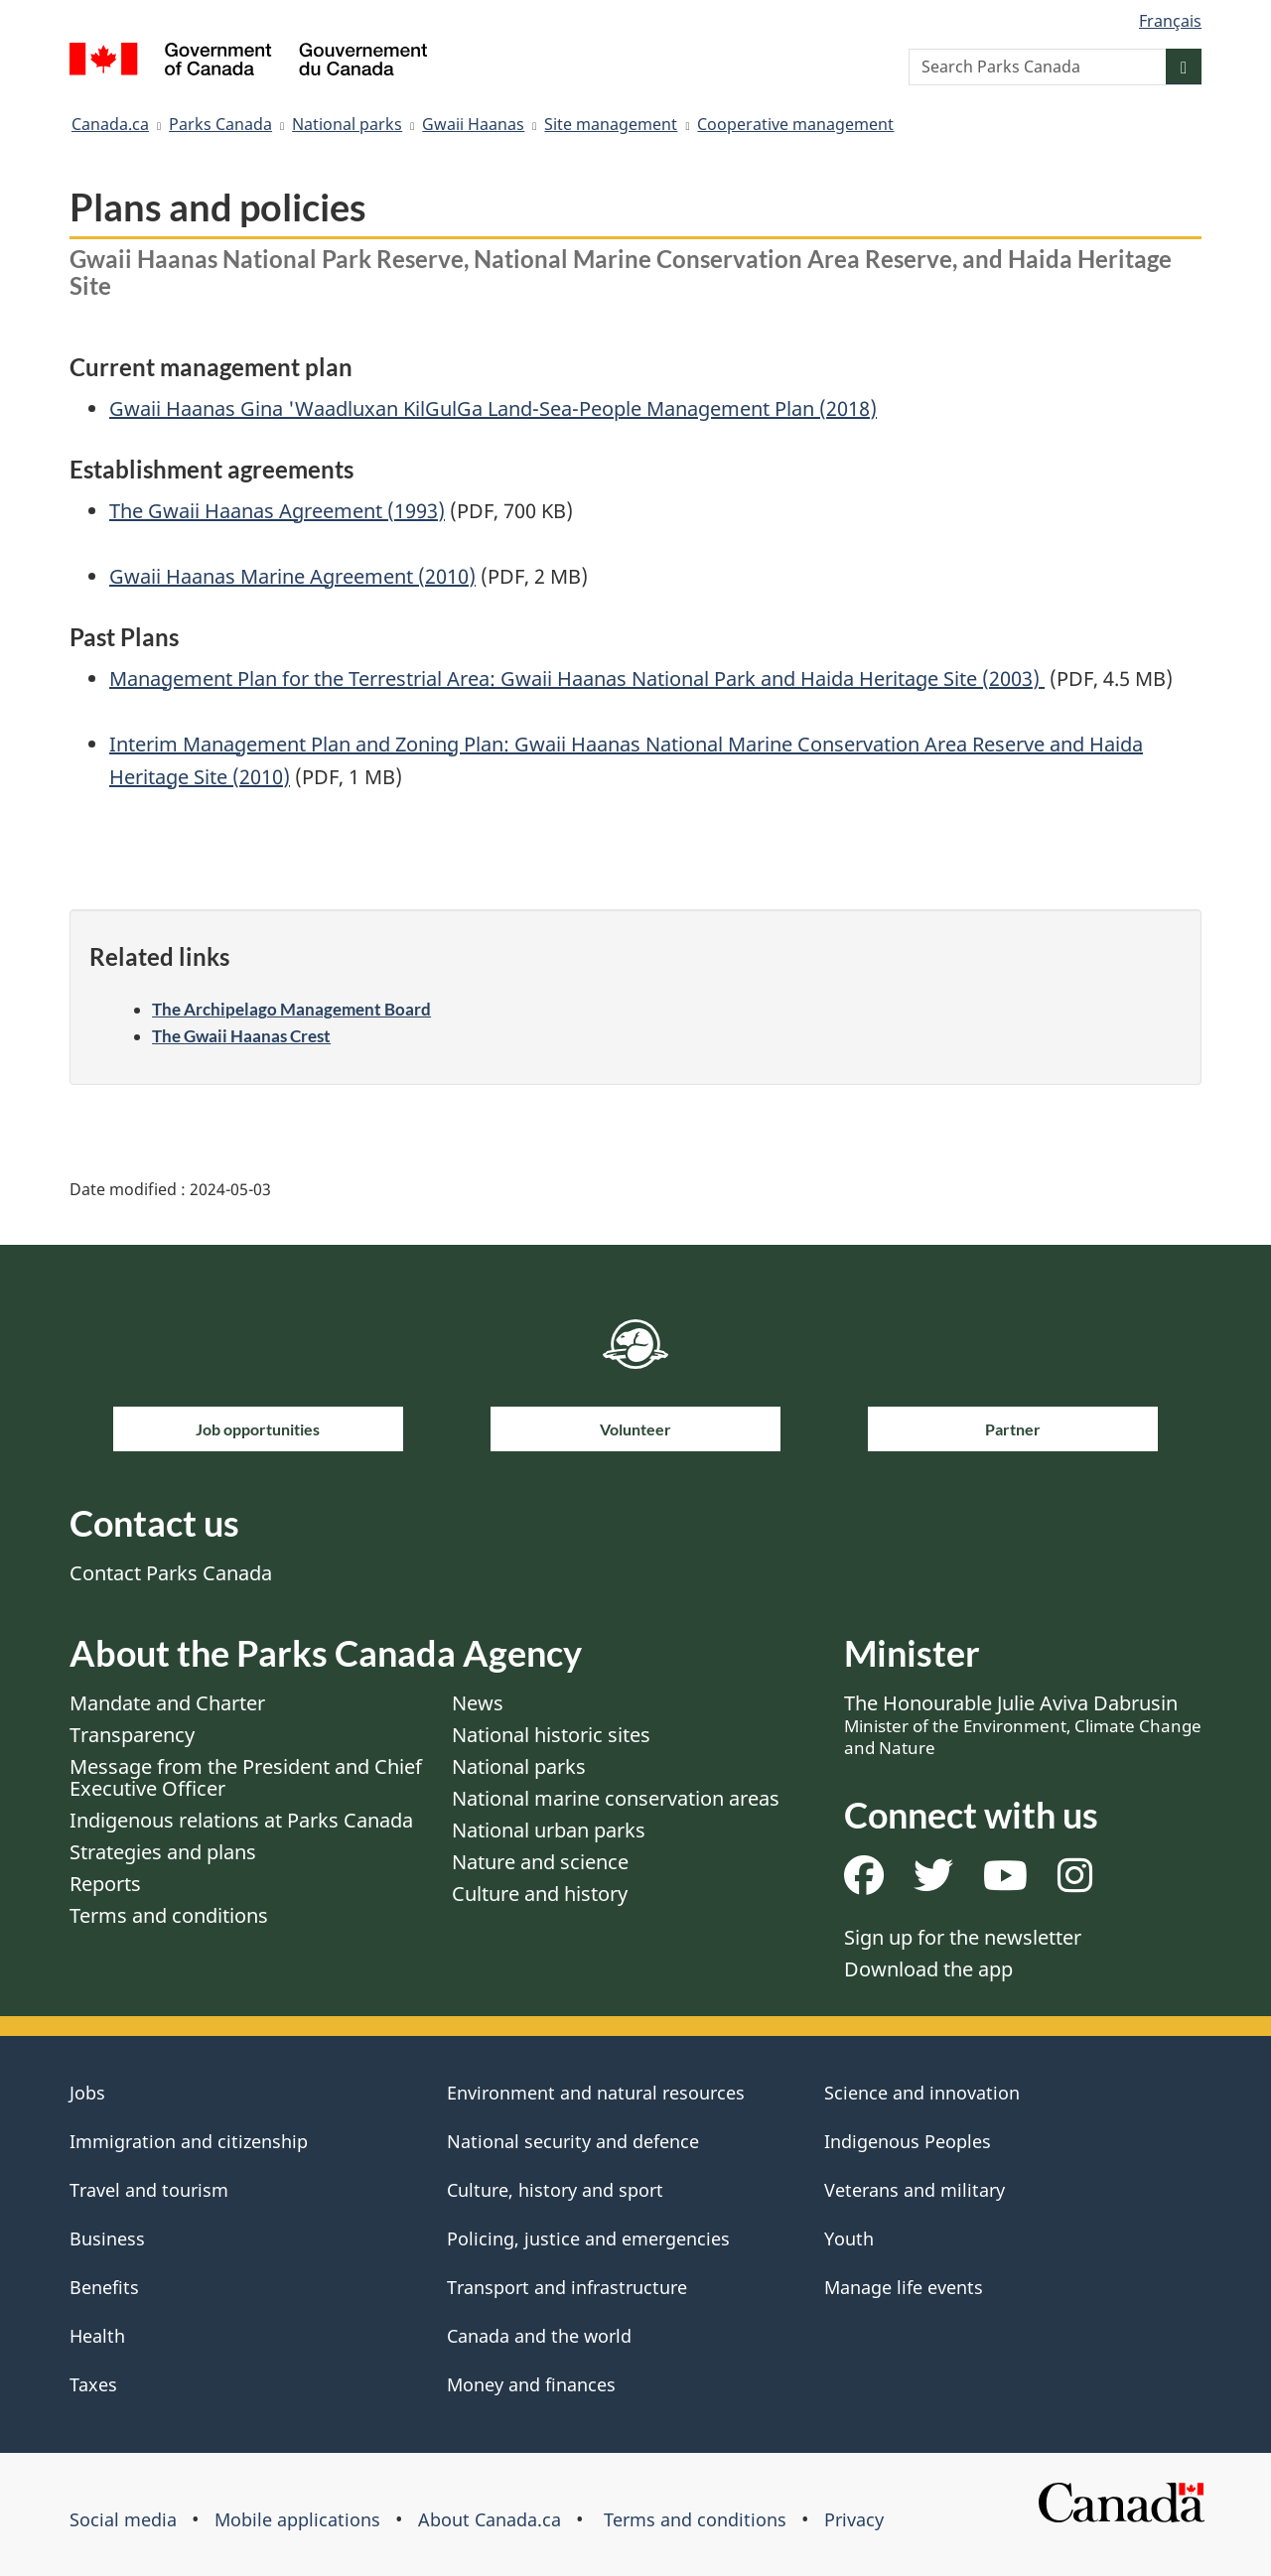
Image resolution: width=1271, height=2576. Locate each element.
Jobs (87, 2092)
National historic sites (551, 1734)
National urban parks (548, 1830)
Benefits (104, 2287)
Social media (123, 2519)
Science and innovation (922, 2092)
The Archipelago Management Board (291, 1009)
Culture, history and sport (555, 2190)
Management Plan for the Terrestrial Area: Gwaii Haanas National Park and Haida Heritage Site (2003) (577, 678)
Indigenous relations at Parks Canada (241, 1820)
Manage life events (903, 2287)
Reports (105, 1883)
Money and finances (531, 2384)
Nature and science (540, 1861)
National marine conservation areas (615, 1798)
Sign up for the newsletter (962, 1937)
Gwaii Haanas (473, 124)
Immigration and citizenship (189, 2141)
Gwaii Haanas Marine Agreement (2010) (292, 576)
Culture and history (540, 1893)
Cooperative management (795, 124)
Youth (849, 2238)
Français (1170, 21)
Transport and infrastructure (567, 2287)
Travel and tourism (149, 2190)
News (477, 1703)
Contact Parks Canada (171, 1572)
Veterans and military (914, 2190)
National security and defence (573, 2141)
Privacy (854, 2519)
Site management (610, 124)
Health (97, 2336)
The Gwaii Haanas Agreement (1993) (277, 510)
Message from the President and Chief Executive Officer (246, 1777)
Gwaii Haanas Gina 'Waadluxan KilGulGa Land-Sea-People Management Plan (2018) (493, 408)
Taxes (93, 2384)
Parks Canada (220, 124)
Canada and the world (539, 2336)
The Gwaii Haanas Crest (241, 1035)
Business (107, 2238)
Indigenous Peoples (907, 2141)
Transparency (132, 1734)
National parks (347, 124)
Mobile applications (297, 2519)
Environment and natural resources (596, 2092)
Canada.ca (110, 124)
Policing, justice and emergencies (588, 2238)
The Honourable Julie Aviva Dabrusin (1022, 1724)
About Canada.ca (489, 2519)
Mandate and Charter (167, 1703)
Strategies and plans (163, 1851)
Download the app (928, 1969)
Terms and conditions (169, 1915)
